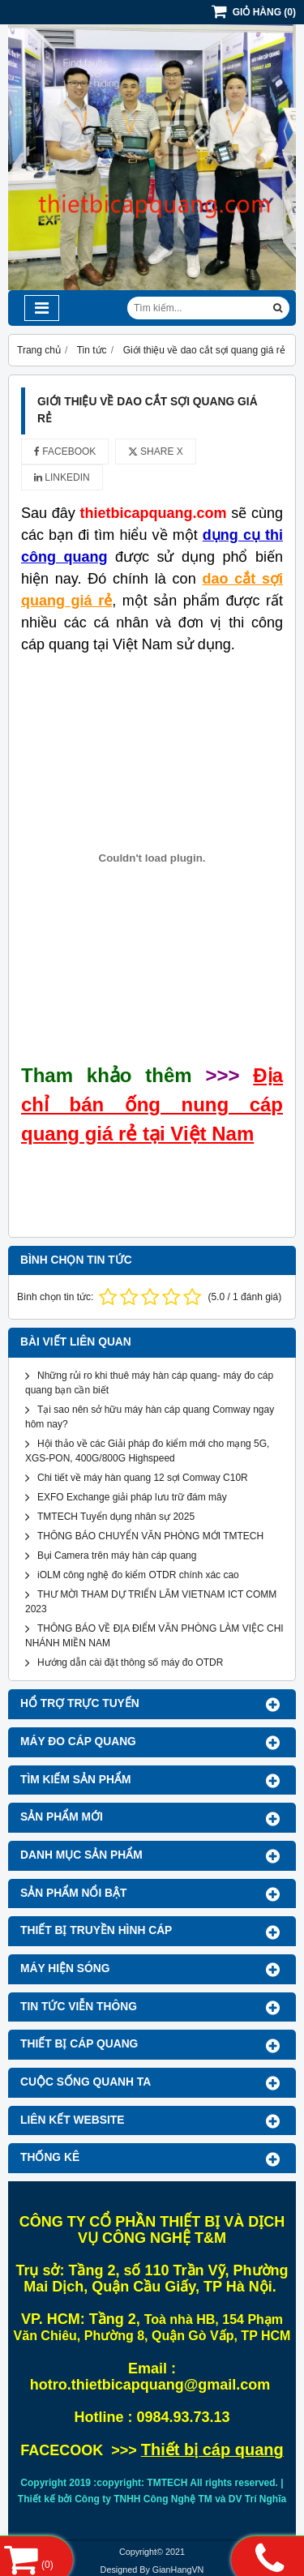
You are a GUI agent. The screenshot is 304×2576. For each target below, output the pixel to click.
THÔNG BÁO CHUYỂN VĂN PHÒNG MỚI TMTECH (150, 1536)
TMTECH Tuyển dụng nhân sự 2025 (116, 1516)
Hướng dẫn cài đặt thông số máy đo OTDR (130, 1662)
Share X (155, 451)
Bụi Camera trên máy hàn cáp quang (116, 1555)
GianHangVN (178, 2569)
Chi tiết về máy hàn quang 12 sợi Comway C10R (142, 1477)
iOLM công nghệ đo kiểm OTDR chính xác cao (138, 1575)
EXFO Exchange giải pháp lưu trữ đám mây (132, 1497)
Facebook (65, 451)
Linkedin (62, 477)
